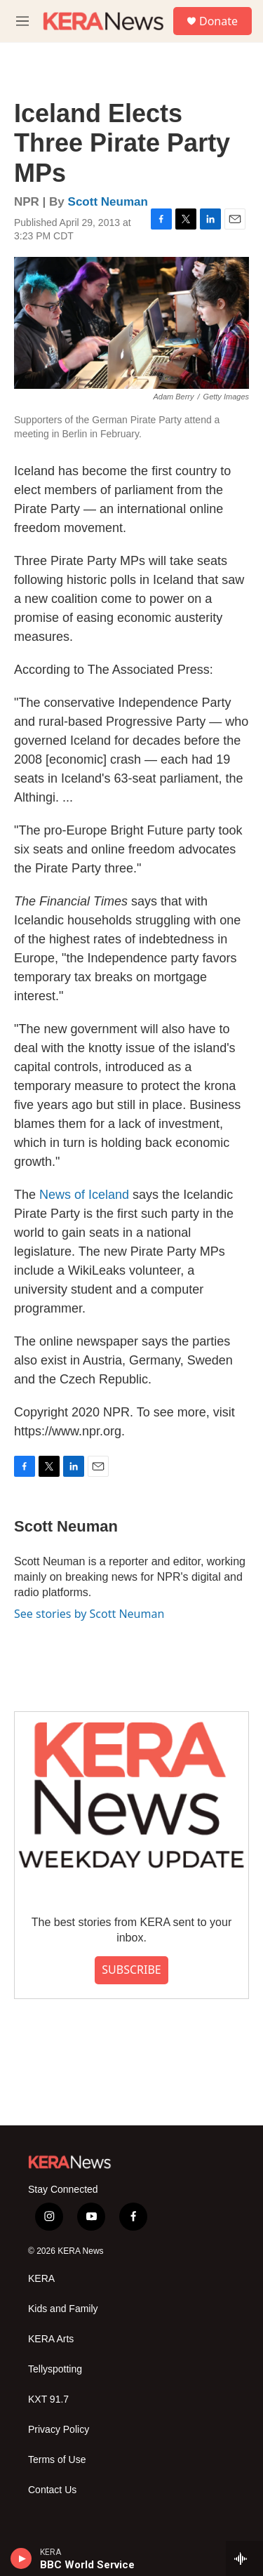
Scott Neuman (108, 201)
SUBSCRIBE (131, 1969)
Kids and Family (63, 2309)
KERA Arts (51, 2339)
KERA (41, 2278)
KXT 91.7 (48, 2399)
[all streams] (244, 2558)
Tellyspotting (55, 2369)
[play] (21, 2558)
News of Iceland (84, 1195)
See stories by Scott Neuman (89, 1613)
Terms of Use (57, 2460)
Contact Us (52, 2490)
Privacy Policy (58, 2429)
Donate (218, 21)
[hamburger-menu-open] (22, 21)
